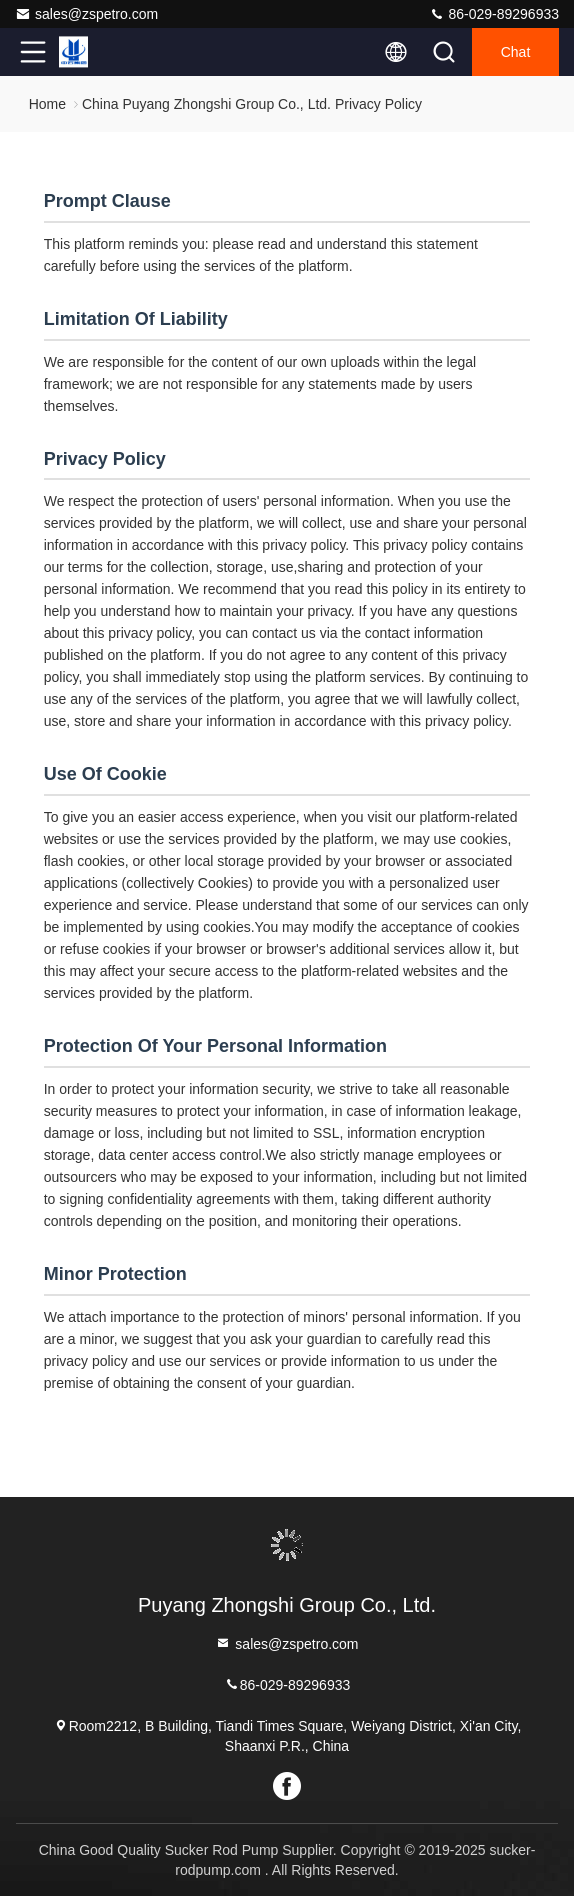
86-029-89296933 (494, 14)
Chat (516, 52)
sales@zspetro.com (86, 14)
